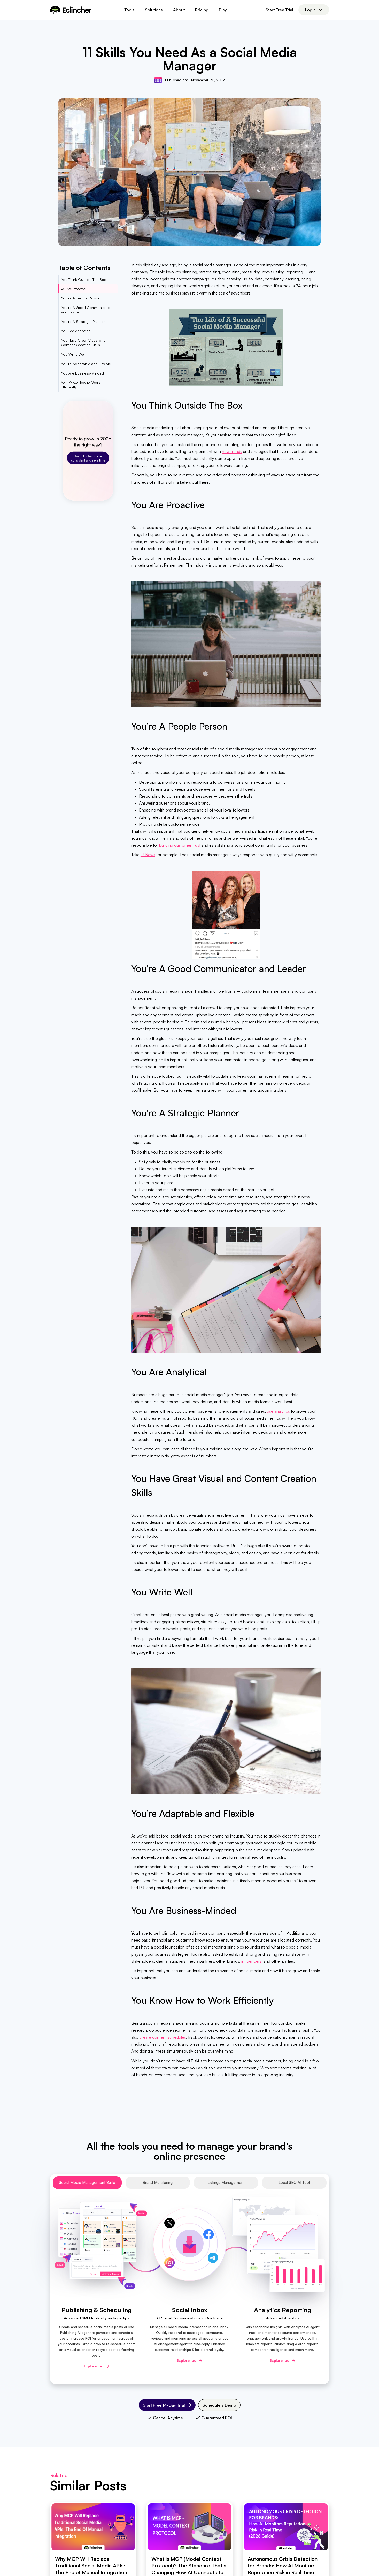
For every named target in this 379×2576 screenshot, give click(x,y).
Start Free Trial (279, 9)
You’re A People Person (80, 298)
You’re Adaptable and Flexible (86, 364)
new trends (232, 451)
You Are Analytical (76, 331)
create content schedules (163, 2037)
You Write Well (73, 354)
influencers (251, 1961)
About (179, 9)
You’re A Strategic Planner (83, 321)
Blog (223, 9)
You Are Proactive (73, 289)
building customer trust (179, 845)
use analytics (278, 1411)
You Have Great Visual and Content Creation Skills (83, 342)
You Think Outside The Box (83, 279)
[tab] (87, 2182)
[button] (129, 10)
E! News (148, 854)
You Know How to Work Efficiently (80, 384)
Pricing (201, 9)
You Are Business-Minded (82, 373)
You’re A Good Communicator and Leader (86, 309)
